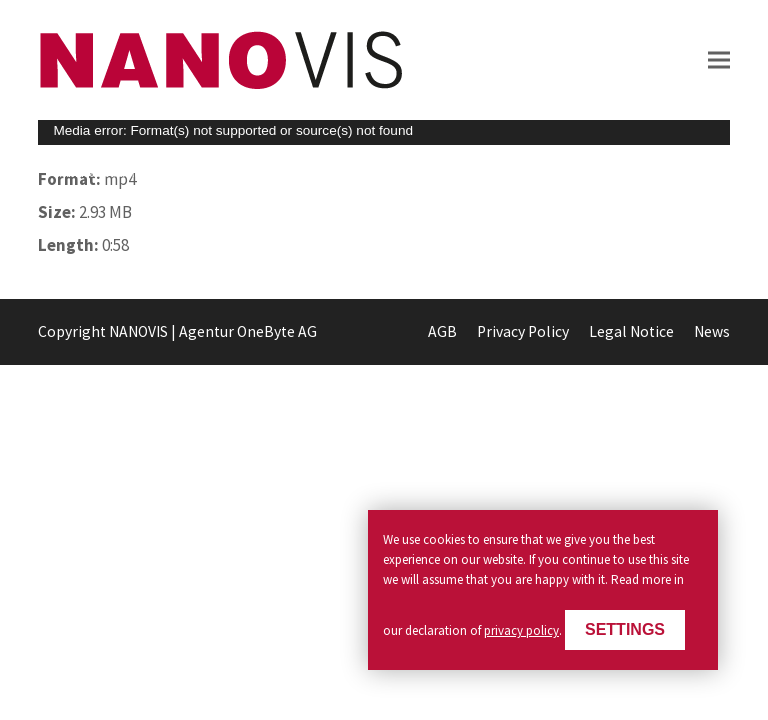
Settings (625, 629)
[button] (719, 60)
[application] (383, 132)
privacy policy (521, 630)
